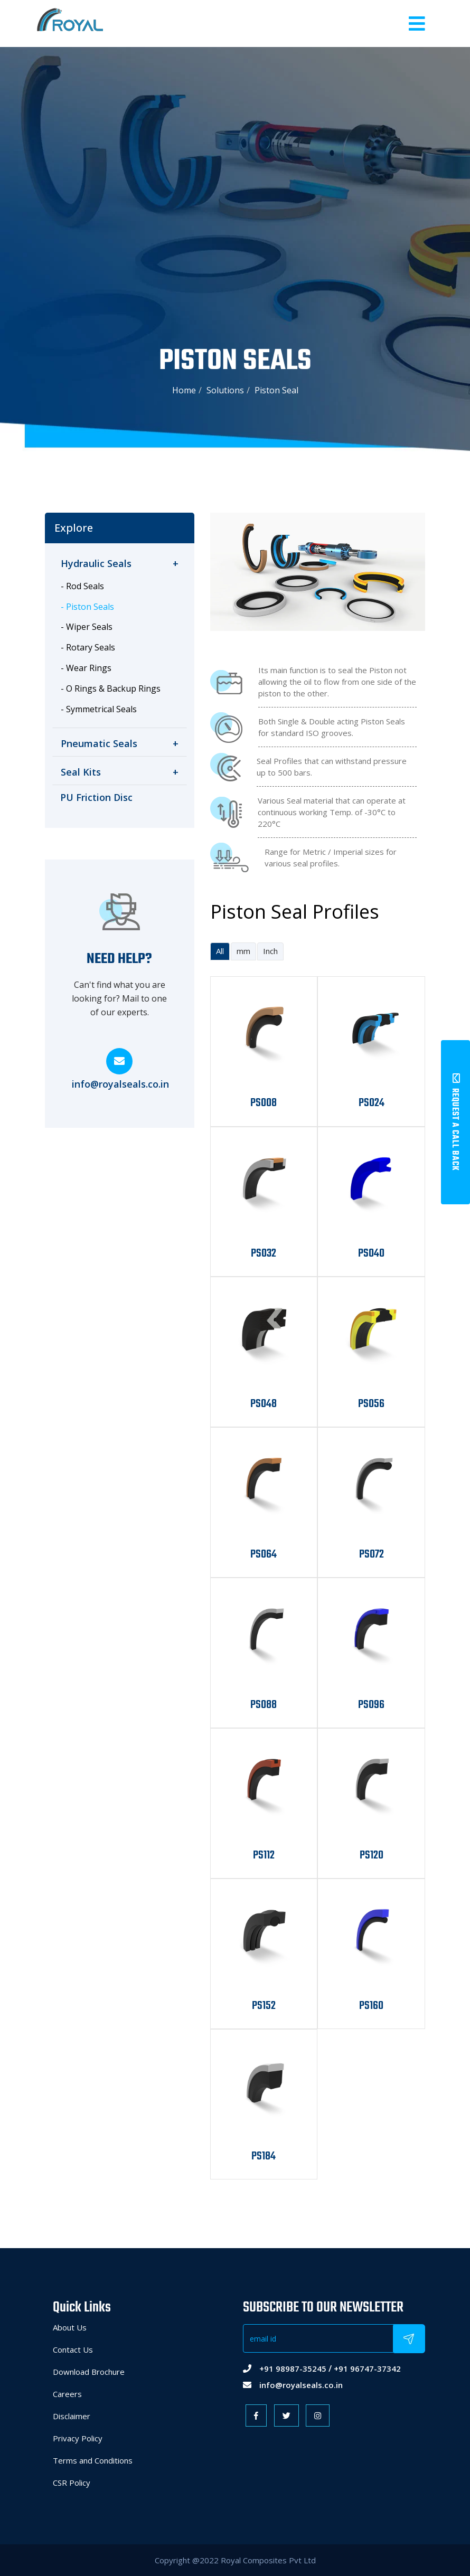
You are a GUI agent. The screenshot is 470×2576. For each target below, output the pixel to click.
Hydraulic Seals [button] (119, 563)
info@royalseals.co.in (120, 1084)
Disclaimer (71, 2416)
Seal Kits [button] (119, 772)
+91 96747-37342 (367, 2368)
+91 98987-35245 (292, 2368)
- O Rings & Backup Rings (111, 688)
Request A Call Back (455, 1122)
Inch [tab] (270, 951)
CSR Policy (71, 2482)
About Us (70, 2327)
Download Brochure (89, 2371)
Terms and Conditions (93, 2460)
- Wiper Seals (86, 627)
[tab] (119, 563)
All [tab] (220, 951)
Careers (67, 2394)
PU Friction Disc (96, 797)
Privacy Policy (77, 2438)
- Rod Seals (82, 586)
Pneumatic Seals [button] (119, 743)
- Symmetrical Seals (99, 709)
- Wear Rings (86, 668)
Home (184, 390)
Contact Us (73, 2349)
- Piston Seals (87, 606)
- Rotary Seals (88, 647)
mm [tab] (243, 951)
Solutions (225, 390)
